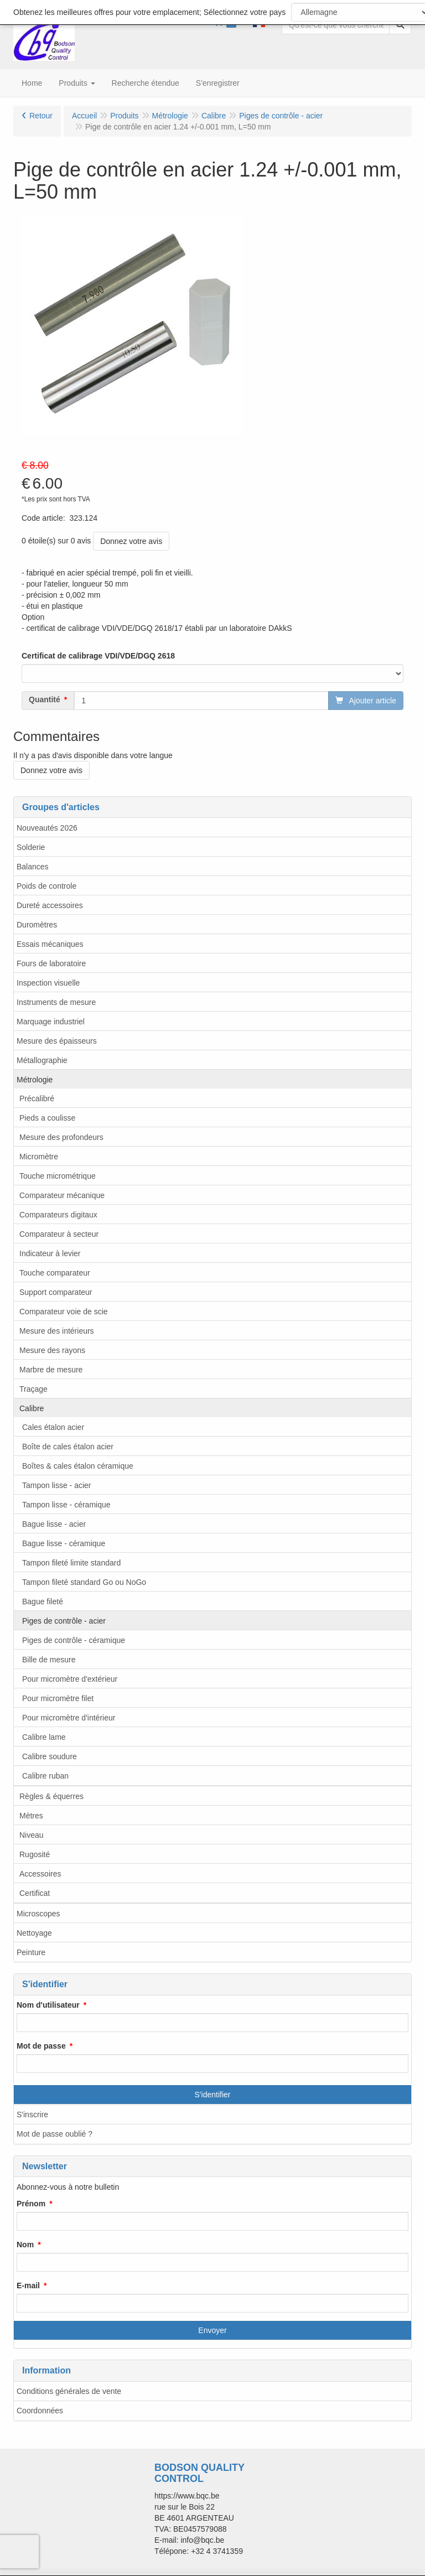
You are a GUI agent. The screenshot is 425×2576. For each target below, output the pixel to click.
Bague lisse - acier (54, 1524)
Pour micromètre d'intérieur (68, 1717)
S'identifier (213, 2094)
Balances (33, 866)
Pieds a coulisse (47, 1117)
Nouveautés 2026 (47, 827)
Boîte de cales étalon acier (67, 1446)
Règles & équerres (51, 1796)
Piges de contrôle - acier (64, 1620)
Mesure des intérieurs (56, 1330)
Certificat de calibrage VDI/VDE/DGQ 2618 (98, 655)
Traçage (33, 1389)
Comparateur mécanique (62, 1195)
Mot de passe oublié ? (54, 2133)
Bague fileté (42, 1601)
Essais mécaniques (50, 944)
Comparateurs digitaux (58, 1214)
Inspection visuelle (48, 982)
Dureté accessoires (50, 905)
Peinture (31, 1952)
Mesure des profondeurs (61, 1137)
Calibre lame (44, 1737)
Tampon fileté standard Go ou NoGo (84, 1582)
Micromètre (38, 1156)
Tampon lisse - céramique (66, 1504)
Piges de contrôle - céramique (73, 1640)
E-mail (28, 2285)
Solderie (31, 847)
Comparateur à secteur (59, 1234)
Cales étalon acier (53, 1427)
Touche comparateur (54, 1272)
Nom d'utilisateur (48, 2004)
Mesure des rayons (52, 1350)
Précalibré (36, 1098)
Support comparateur (55, 1292)
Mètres (31, 1815)
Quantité (44, 699)
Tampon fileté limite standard (71, 1562)
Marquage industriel (51, 1021)
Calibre (31, 1408)
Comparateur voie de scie (63, 1311)
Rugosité (34, 1854)
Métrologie (35, 1079)
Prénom (31, 2203)
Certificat (34, 1893)
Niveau (31, 1835)
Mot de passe (41, 2045)
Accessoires (40, 1873)
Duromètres (37, 924)
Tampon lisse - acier (56, 1485)
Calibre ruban (45, 1775)
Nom (25, 2244)
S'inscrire (32, 2114)
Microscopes (38, 1913)
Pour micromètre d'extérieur (69, 1679)
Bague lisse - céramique (63, 1543)
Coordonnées (40, 2410)
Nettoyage (34, 1933)
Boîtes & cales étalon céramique (77, 1465)
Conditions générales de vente (69, 2391)
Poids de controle (46, 886)
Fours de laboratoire (51, 963)
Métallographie (42, 1060)
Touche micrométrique (57, 1176)
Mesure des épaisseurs (57, 1040)
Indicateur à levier (50, 1253)
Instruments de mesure (56, 1002)
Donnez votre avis (131, 541)
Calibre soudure (49, 1756)
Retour (41, 115)
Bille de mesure (49, 1659)
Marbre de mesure (50, 1369)
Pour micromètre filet (58, 1698)
